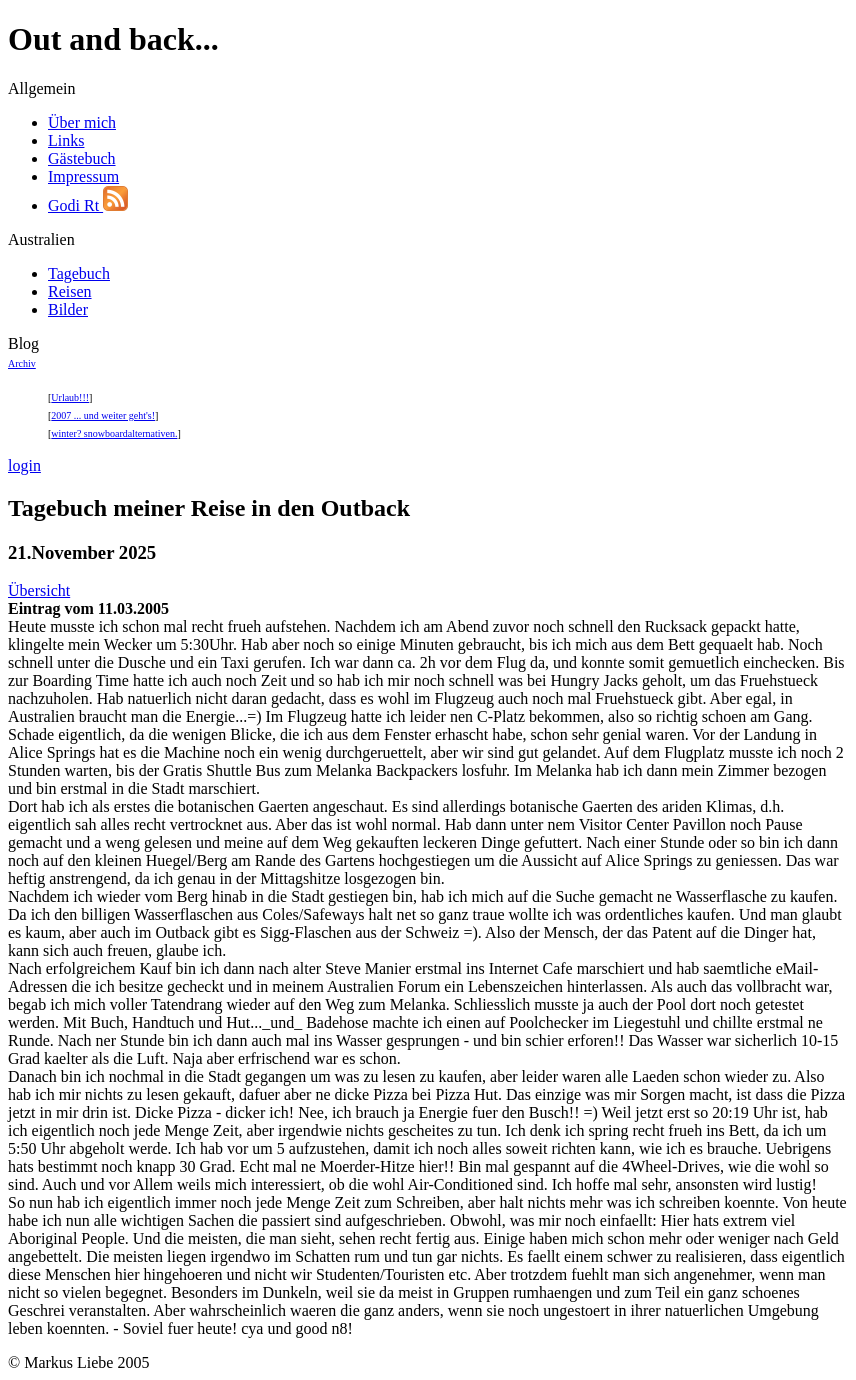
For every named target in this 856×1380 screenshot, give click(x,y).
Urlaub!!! (70, 397)
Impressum (83, 176)
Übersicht (39, 590)
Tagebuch (79, 273)
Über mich (82, 122)
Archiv (22, 363)
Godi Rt (88, 205)
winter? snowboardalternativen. (114, 433)
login (24, 465)
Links (66, 140)
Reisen (70, 291)
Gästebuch (82, 158)
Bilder (68, 309)
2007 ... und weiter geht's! (103, 415)
